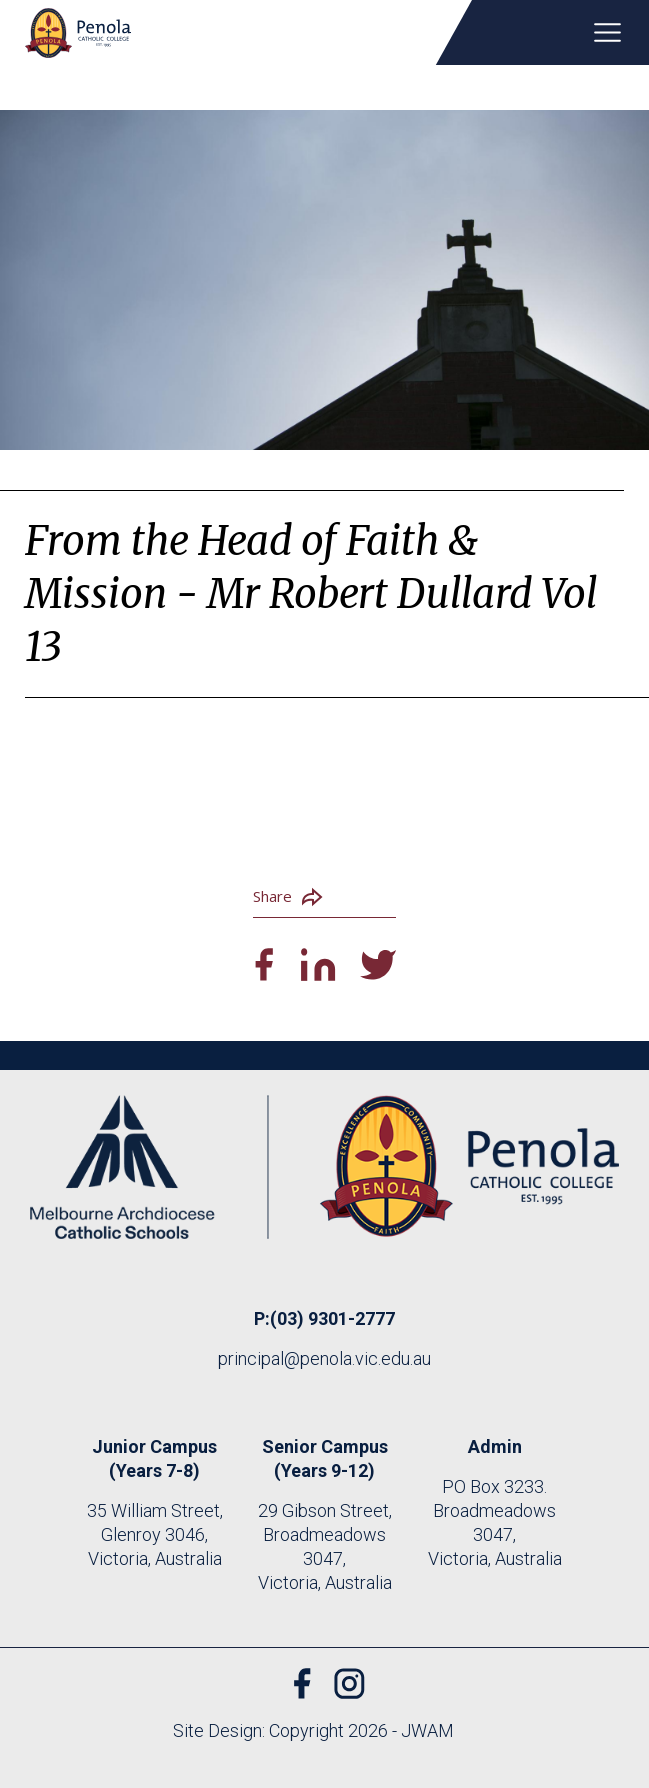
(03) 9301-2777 (332, 1318)
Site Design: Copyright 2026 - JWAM (313, 1730)
